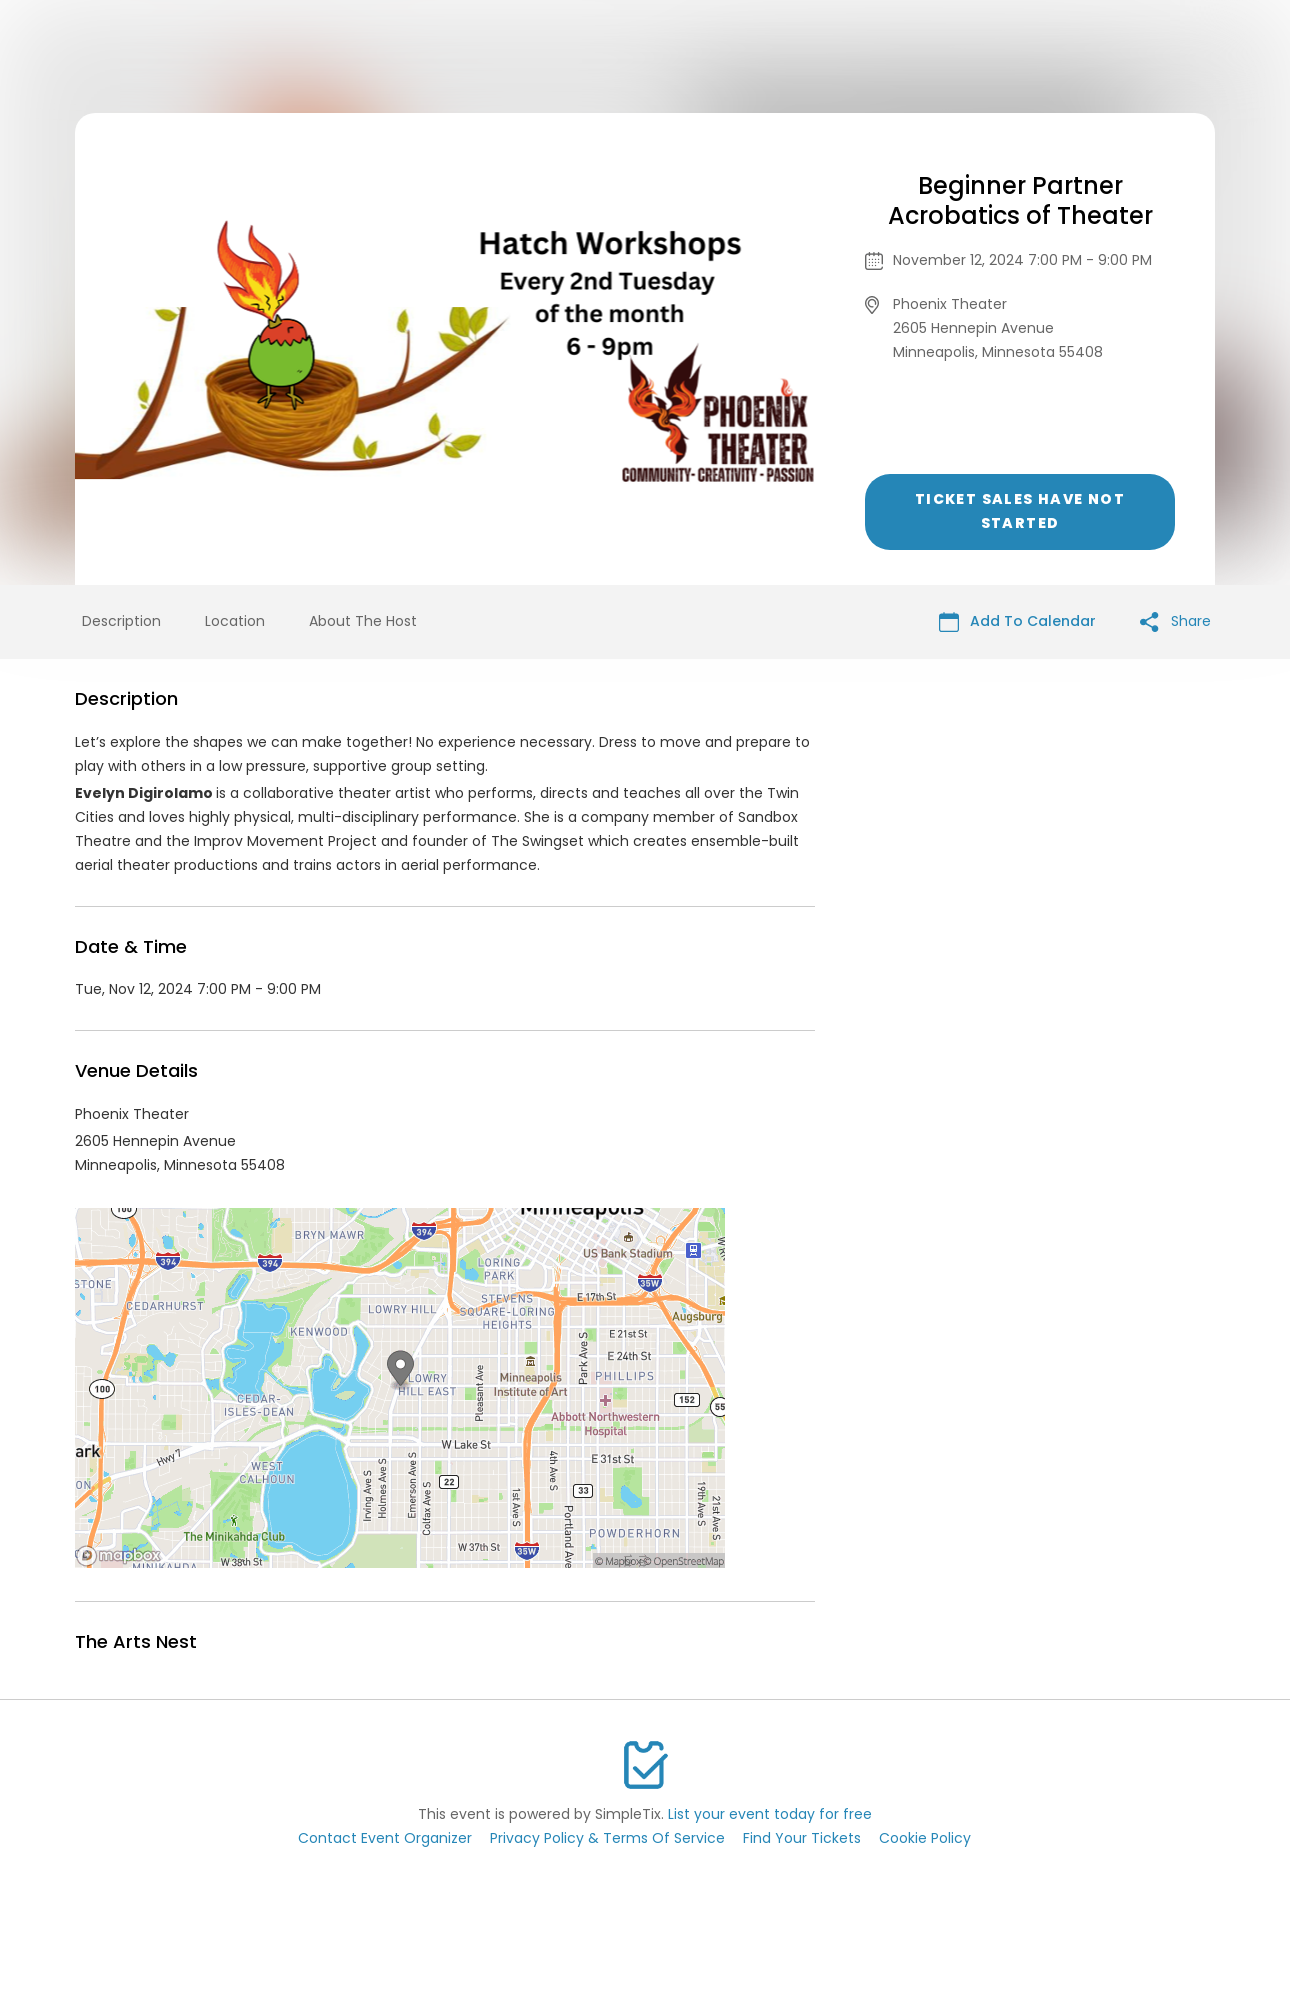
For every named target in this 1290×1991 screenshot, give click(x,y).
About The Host (363, 621)
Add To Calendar (1017, 621)
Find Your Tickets (802, 1838)
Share (1175, 621)
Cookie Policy (925, 1838)
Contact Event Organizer (385, 1838)
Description (121, 621)
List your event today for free (770, 1814)
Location (235, 621)
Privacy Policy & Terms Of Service (607, 1838)
